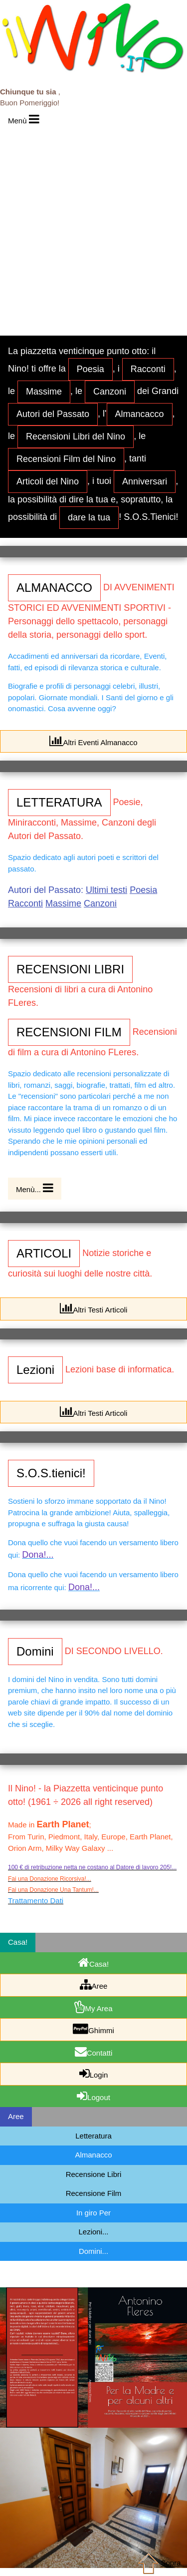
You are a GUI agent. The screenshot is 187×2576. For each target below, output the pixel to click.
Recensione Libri (94, 2174)
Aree (94, 1984)
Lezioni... (93, 2231)
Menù (23, 119)
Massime (44, 392)
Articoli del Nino (47, 481)
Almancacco (139, 414)
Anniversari (144, 481)
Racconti (148, 369)
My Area (93, 2007)
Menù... (34, 1188)
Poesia (90, 369)
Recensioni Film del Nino (66, 459)
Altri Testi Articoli (94, 1308)
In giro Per (93, 2212)
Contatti (94, 2051)
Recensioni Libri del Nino (75, 436)
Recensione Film (94, 2193)
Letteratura (93, 2136)
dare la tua (89, 517)
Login (93, 2073)
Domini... (93, 2251)
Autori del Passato (52, 414)
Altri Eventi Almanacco (93, 741)
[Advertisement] (93, 229)
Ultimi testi (106, 890)
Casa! (93, 1962)
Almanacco (93, 2154)
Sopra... (161, 2563)
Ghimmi (93, 2029)
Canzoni (109, 392)
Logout (93, 2096)
